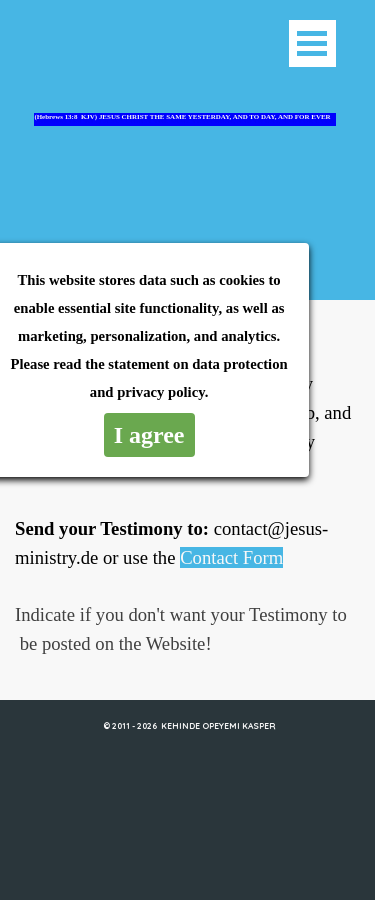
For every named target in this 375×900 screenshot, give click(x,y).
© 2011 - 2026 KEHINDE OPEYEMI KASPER (189, 725)
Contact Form (231, 557)
